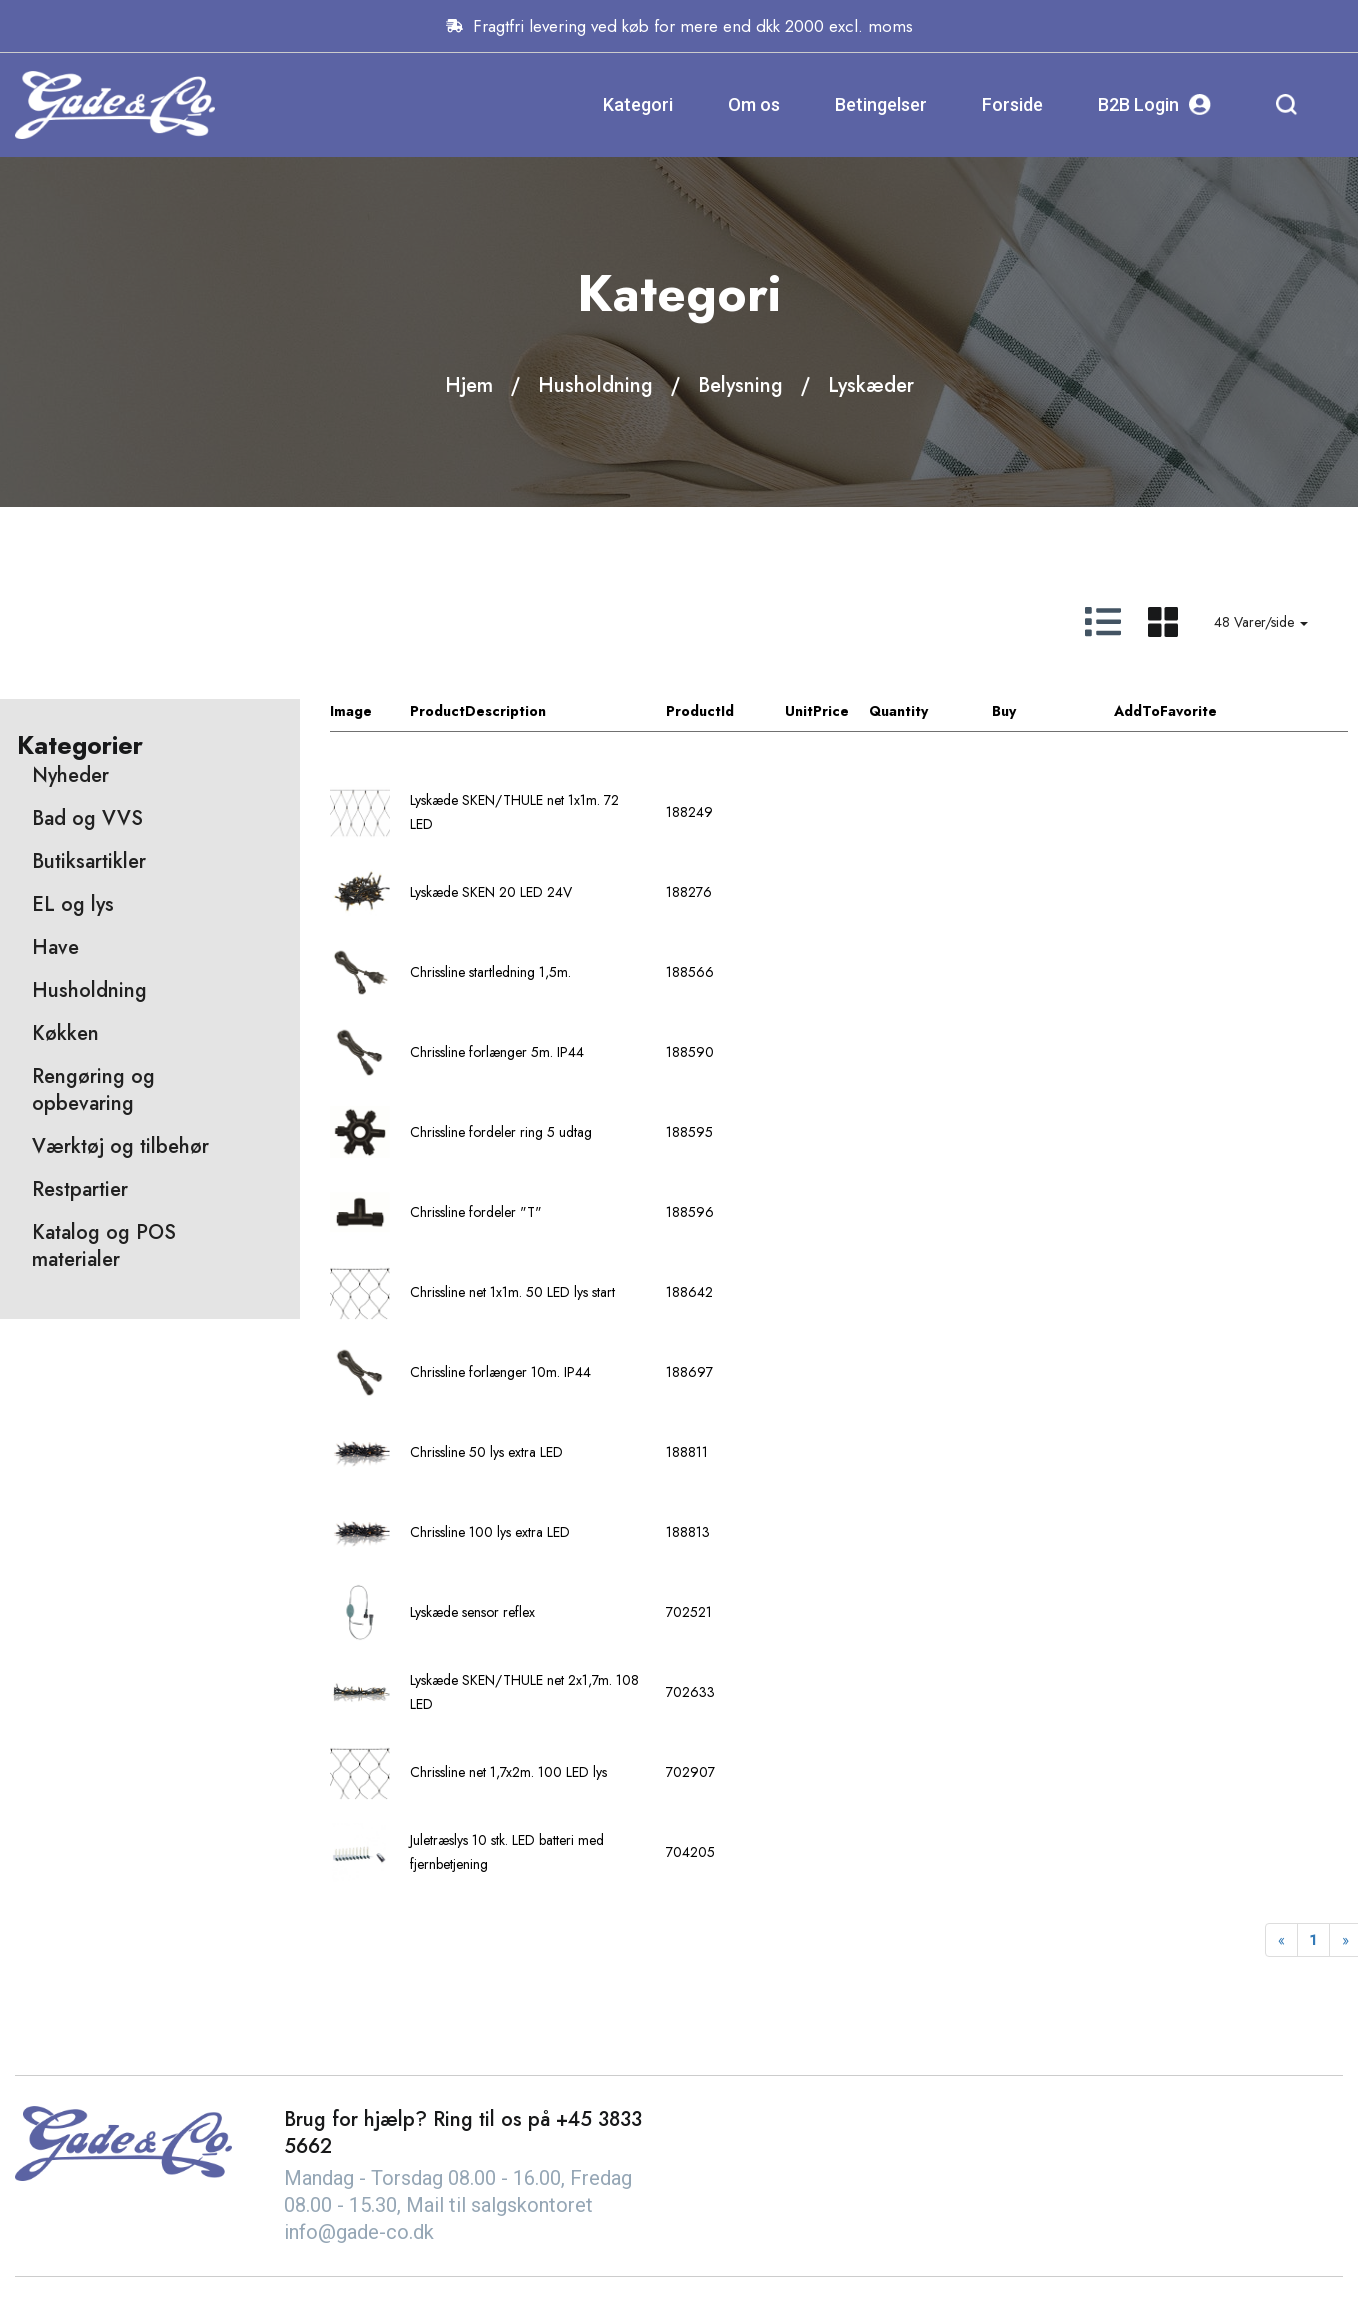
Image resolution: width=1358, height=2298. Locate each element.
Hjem (469, 385)
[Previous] (1281, 1940)
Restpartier (80, 1189)
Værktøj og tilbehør (120, 1146)
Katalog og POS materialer (104, 1246)
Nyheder (70, 775)
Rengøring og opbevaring (93, 1090)
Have (55, 947)
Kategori (638, 104)
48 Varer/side (1261, 622)
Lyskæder (871, 385)
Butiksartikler (89, 861)
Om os (754, 104)
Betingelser (881, 104)
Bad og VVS (87, 818)
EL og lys (73, 904)
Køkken (65, 1033)
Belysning (740, 385)
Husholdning (595, 385)
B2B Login (1154, 104)
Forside (1012, 104)
